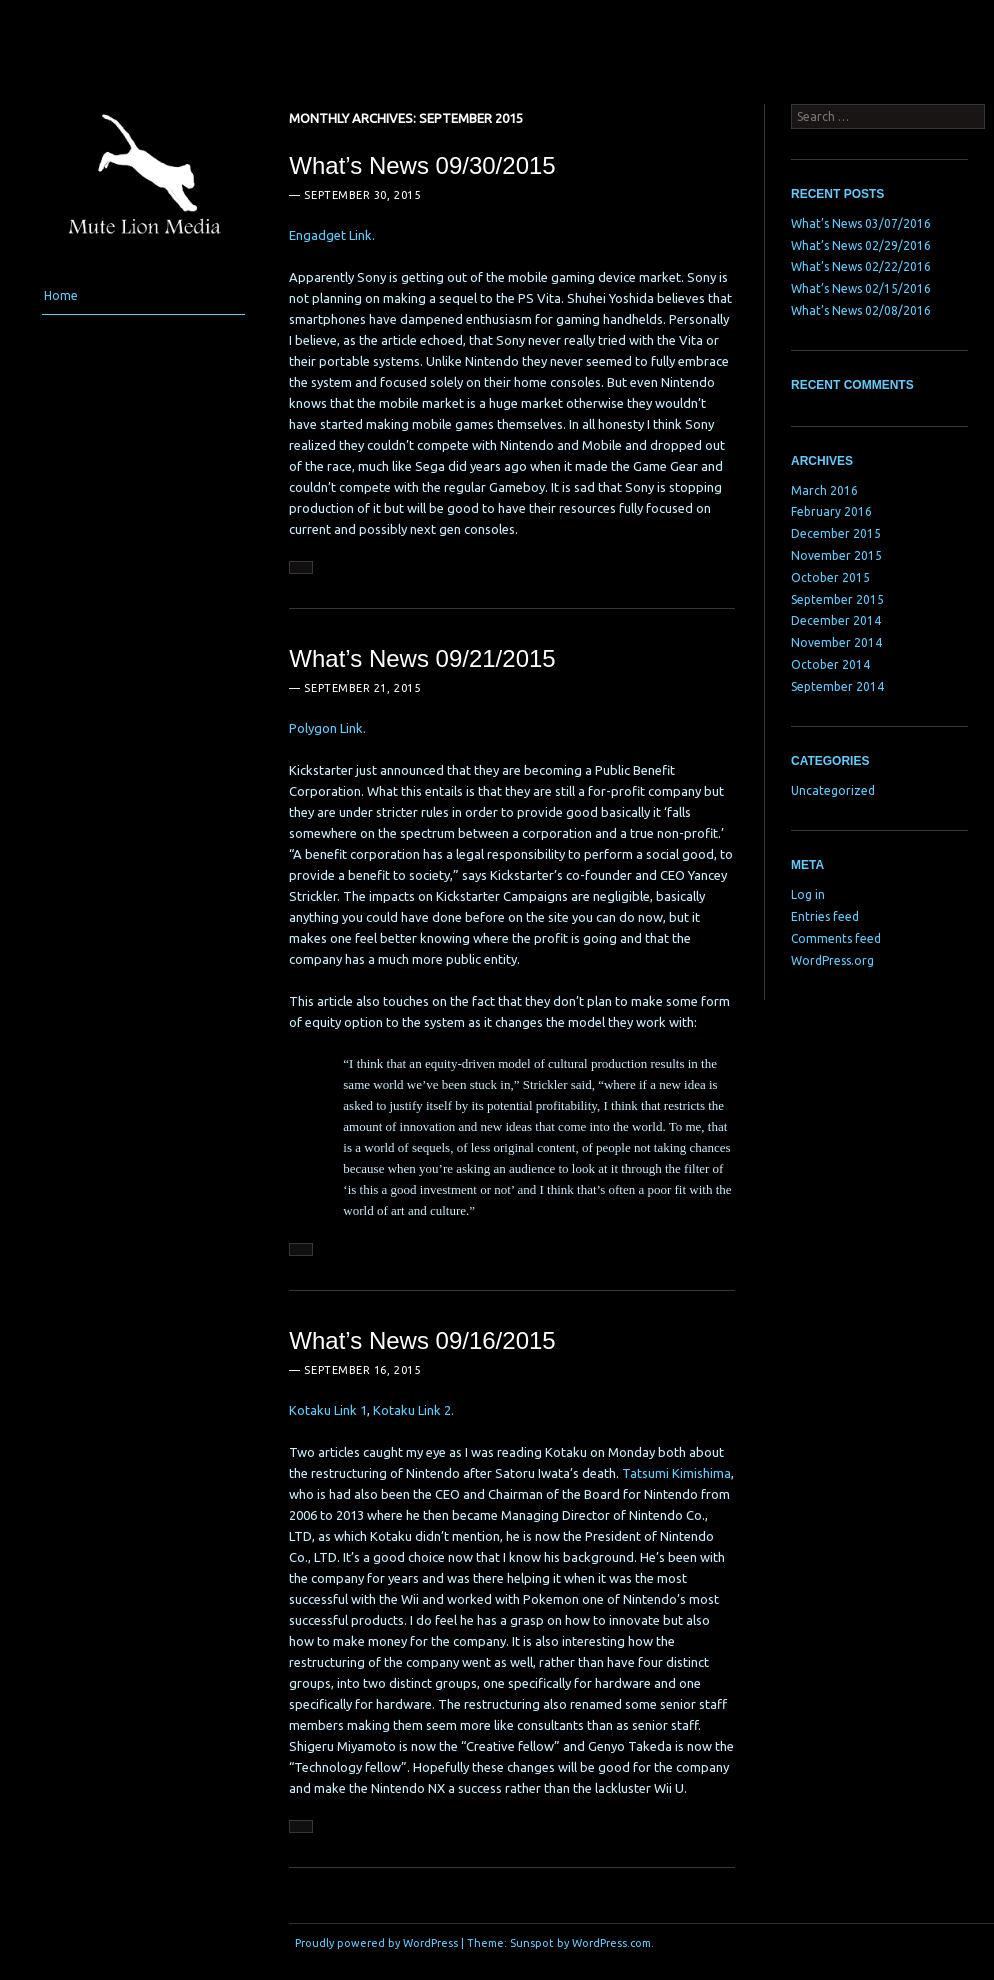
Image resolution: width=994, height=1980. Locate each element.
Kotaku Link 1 (328, 1410)
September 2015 (837, 599)
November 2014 (836, 642)
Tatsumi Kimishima (676, 1473)
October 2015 (830, 577)
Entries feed (825, 916)
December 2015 (836, 533)
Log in (808, 894)
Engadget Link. (332, 235)
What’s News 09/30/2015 (422, 165)
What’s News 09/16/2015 (422, 1340)
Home (61, 295)
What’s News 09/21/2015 (422, 658)
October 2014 (830, 664)
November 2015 (836, 555)
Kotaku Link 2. (413, 1410)
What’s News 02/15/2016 (861, 288)
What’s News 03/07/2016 (861, 223)
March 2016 (824, 490)
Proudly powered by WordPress (376, 1943)
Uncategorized (833, 790)
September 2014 (837, 686)
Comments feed (836, 938)
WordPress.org (832, 960)
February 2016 (831, 511)
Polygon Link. (327, 728)
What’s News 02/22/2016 (861, 266)
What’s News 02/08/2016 (861, 310)
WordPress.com (611, 1943)
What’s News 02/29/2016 (861, 245)
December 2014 (836, 620)
